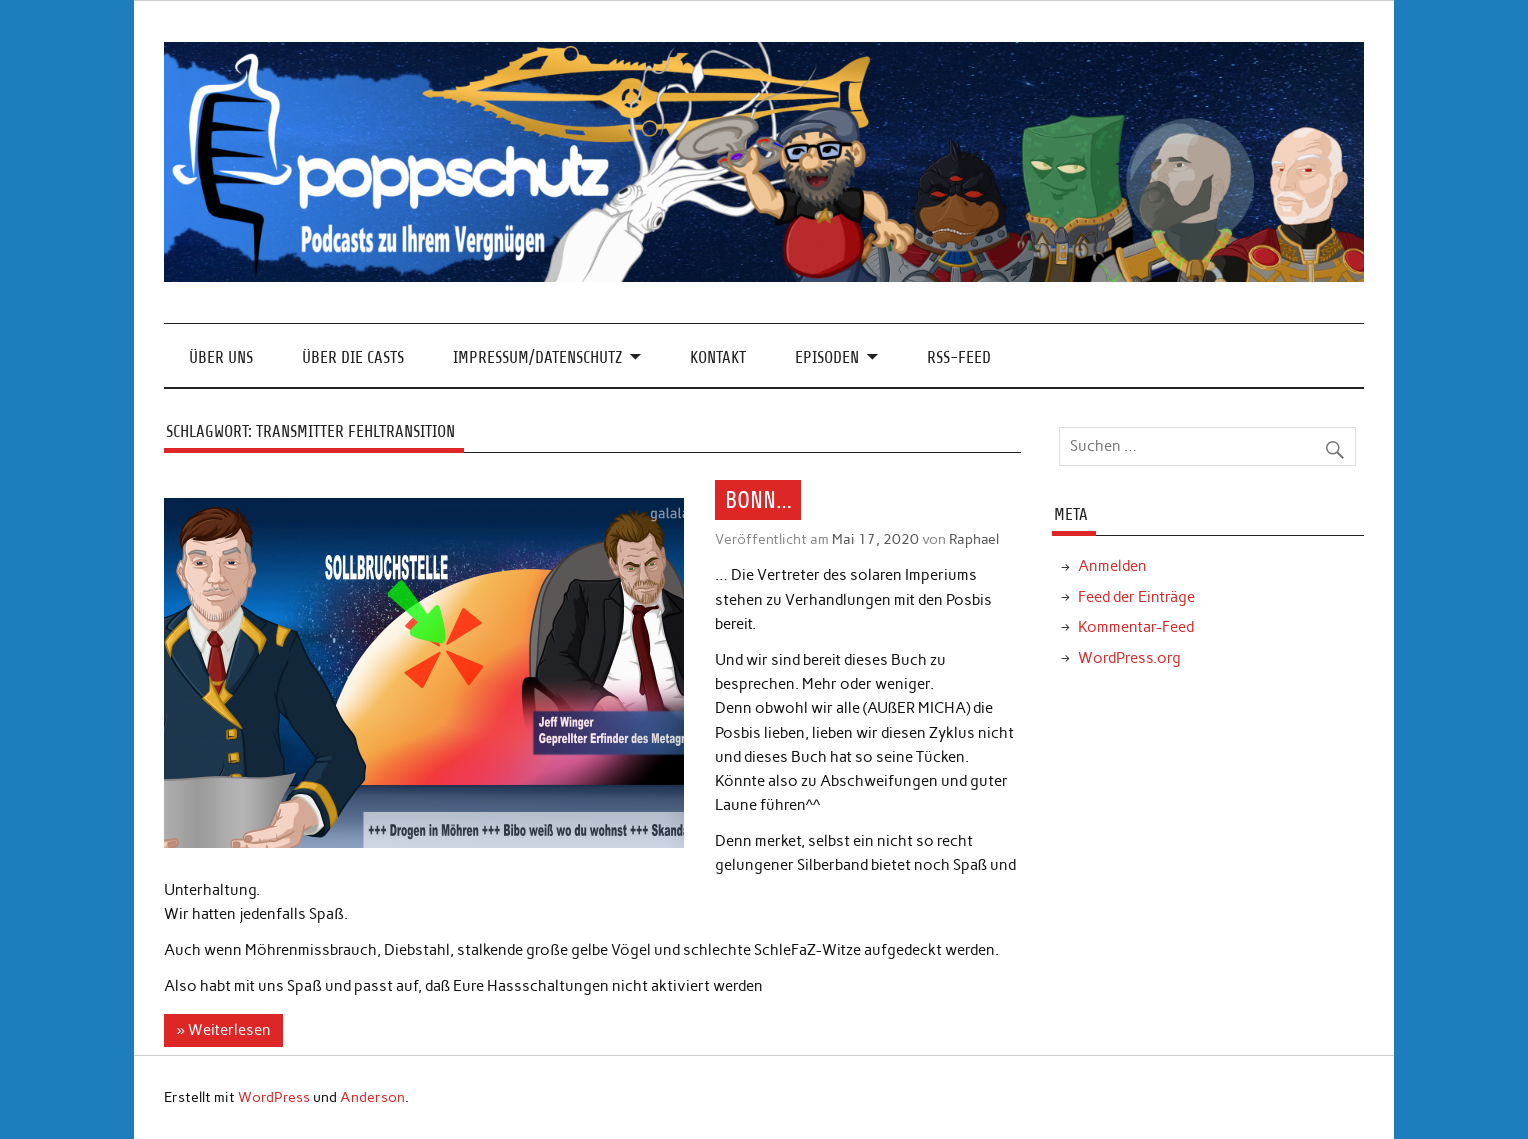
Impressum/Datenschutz (537, 357)
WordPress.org (1129, 658)
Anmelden (1112, 566)
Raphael (974, 539)
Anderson (372, 1097)
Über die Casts (353, 357)
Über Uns (221, 357)
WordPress (274, 1097)
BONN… (758, 500)
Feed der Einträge (1136, 597)
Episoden (827, 357)
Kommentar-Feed (1136, 627)
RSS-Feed (959, 357)
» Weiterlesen (224, 1030)
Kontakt (718, 357)
